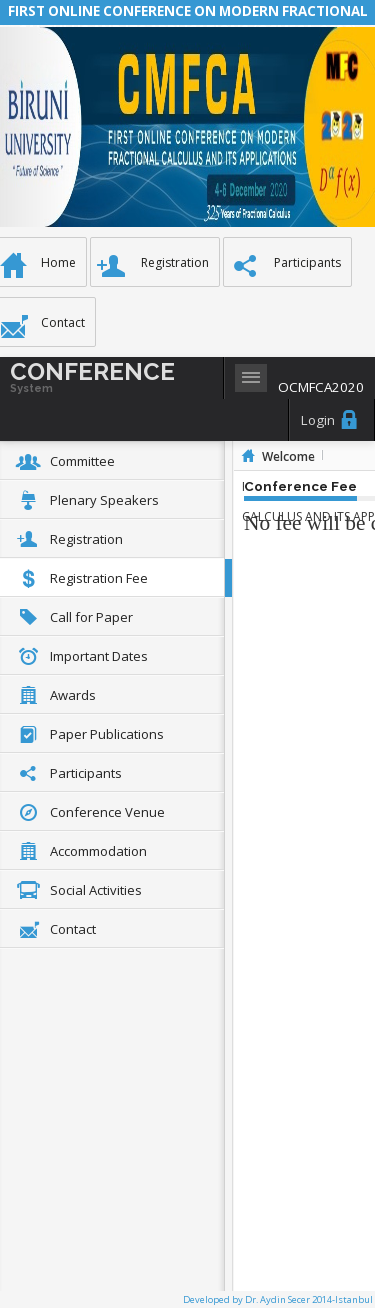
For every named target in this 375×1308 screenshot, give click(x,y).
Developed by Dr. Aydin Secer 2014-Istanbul (278, 1299)
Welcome (288, 456)
